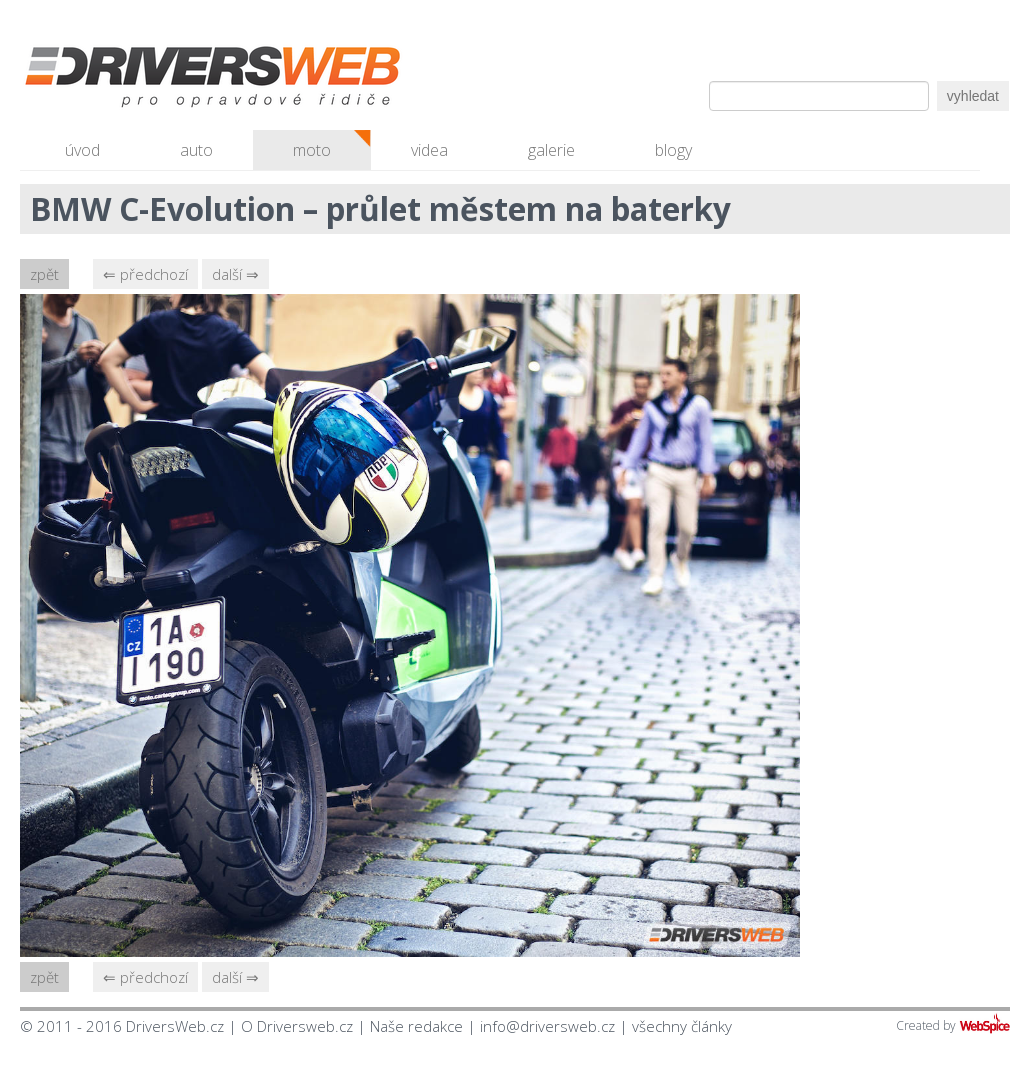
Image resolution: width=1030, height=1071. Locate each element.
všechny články (682, 1026)
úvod (82, 150)
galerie (551, 150)
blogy (673, 150)
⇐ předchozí (145, 274)
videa (429, 150)
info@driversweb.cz (547, 1026)
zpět (44, 274)
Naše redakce (416, 1026)
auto (196, 150)
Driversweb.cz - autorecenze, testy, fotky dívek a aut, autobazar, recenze (170, 80)
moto (312, 150)
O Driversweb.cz (297, 1026)
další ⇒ (235, 274)
